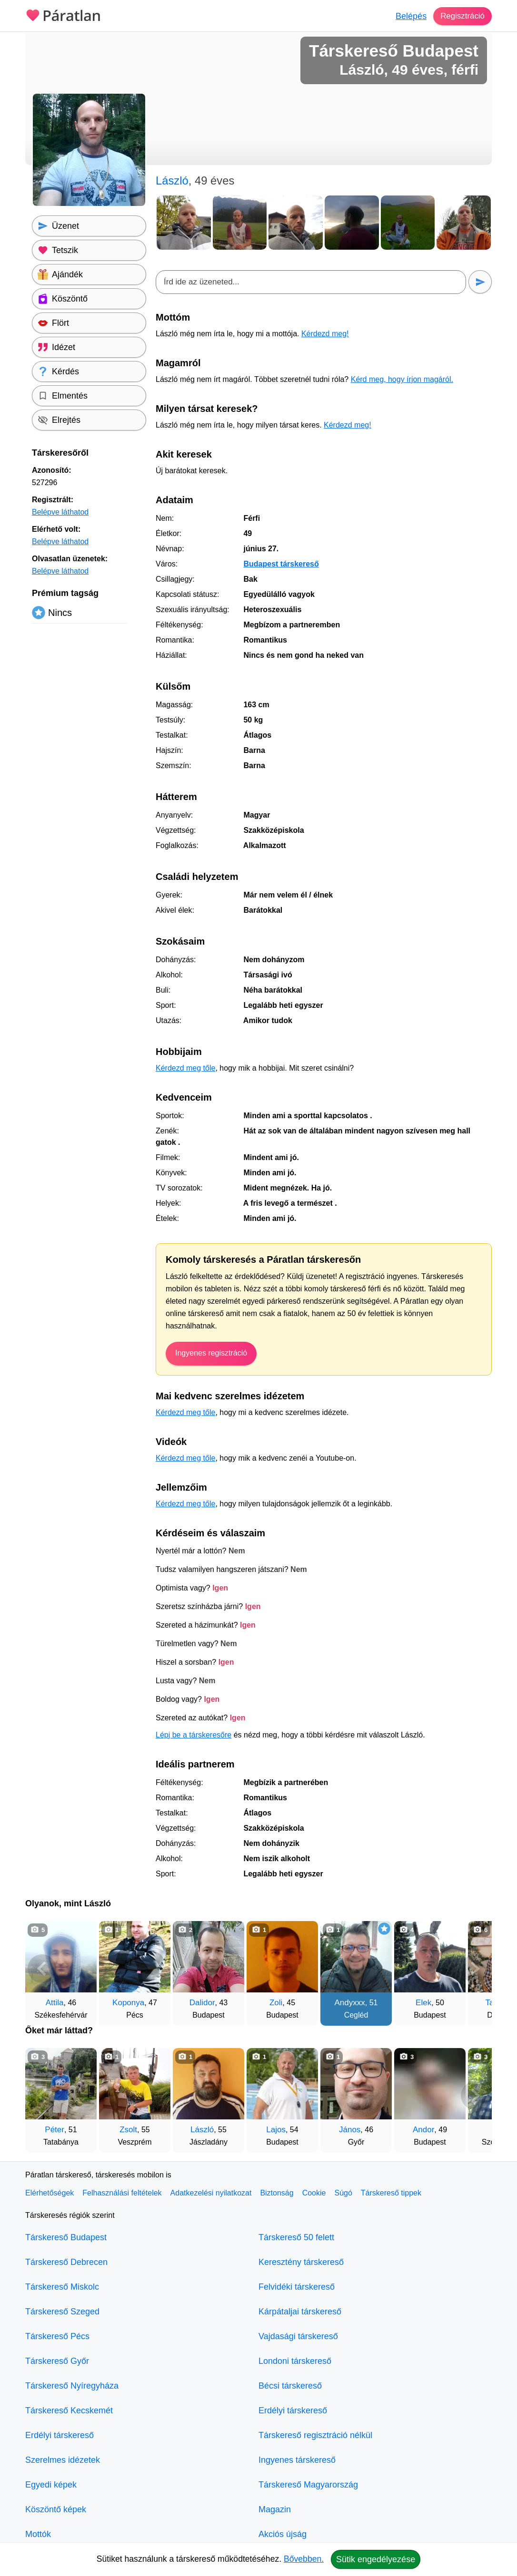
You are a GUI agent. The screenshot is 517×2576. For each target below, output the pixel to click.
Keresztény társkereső (301, 2262)
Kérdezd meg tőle (185, 1068)
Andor (423, 2129)
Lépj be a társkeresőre (193, 1735)
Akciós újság (282, 2534)
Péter (54, 2129)
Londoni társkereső (294, 2361)
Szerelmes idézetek (62, 2460)
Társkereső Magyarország (308, 2484)
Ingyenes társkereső (297, 2460)
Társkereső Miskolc (62, 2287)
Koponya (128, 2002)
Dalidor (202, 2002)
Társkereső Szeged (62, 2311)
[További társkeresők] (475, 1968)
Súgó (343, 2193)
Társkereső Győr (57, 2361)
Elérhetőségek (49, 2193)
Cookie (314, 2193)
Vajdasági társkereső (298, 2336)
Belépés (408, 16)
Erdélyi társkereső (59, 2435)
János (349, 2129)
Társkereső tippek (391, 2193)
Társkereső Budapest (66, 2237)
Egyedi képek (51, 2484)
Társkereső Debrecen (66, 2262)
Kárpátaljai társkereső (299, 2311)
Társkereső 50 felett (296, 2237)
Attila (55, 2002)
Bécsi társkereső (290, 2386)
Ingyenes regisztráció (211, 1353)
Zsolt (128, 2129)
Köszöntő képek (55, 2509)
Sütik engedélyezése (375, 2559)
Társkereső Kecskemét (69, 2410)
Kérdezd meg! (325, 334)
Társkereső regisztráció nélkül (315, 2435)
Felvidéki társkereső (296, 2287)
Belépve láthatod (60, 512)
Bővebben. (304, 2559)
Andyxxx (350, 2002)
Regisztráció (461, 16)
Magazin (274, 2509)
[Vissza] (42, 1968)
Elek (423, 2002)
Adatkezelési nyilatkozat (211, 2193)
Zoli (275, 2002)
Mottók (38, 2534)
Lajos (276, 2129)
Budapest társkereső (280, 564)
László (202, 2129)
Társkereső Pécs (57, 2336)
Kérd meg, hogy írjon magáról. (402, 379)
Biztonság (276, 2193)
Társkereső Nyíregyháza (72, 2386)
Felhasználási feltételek (121, 2193)
